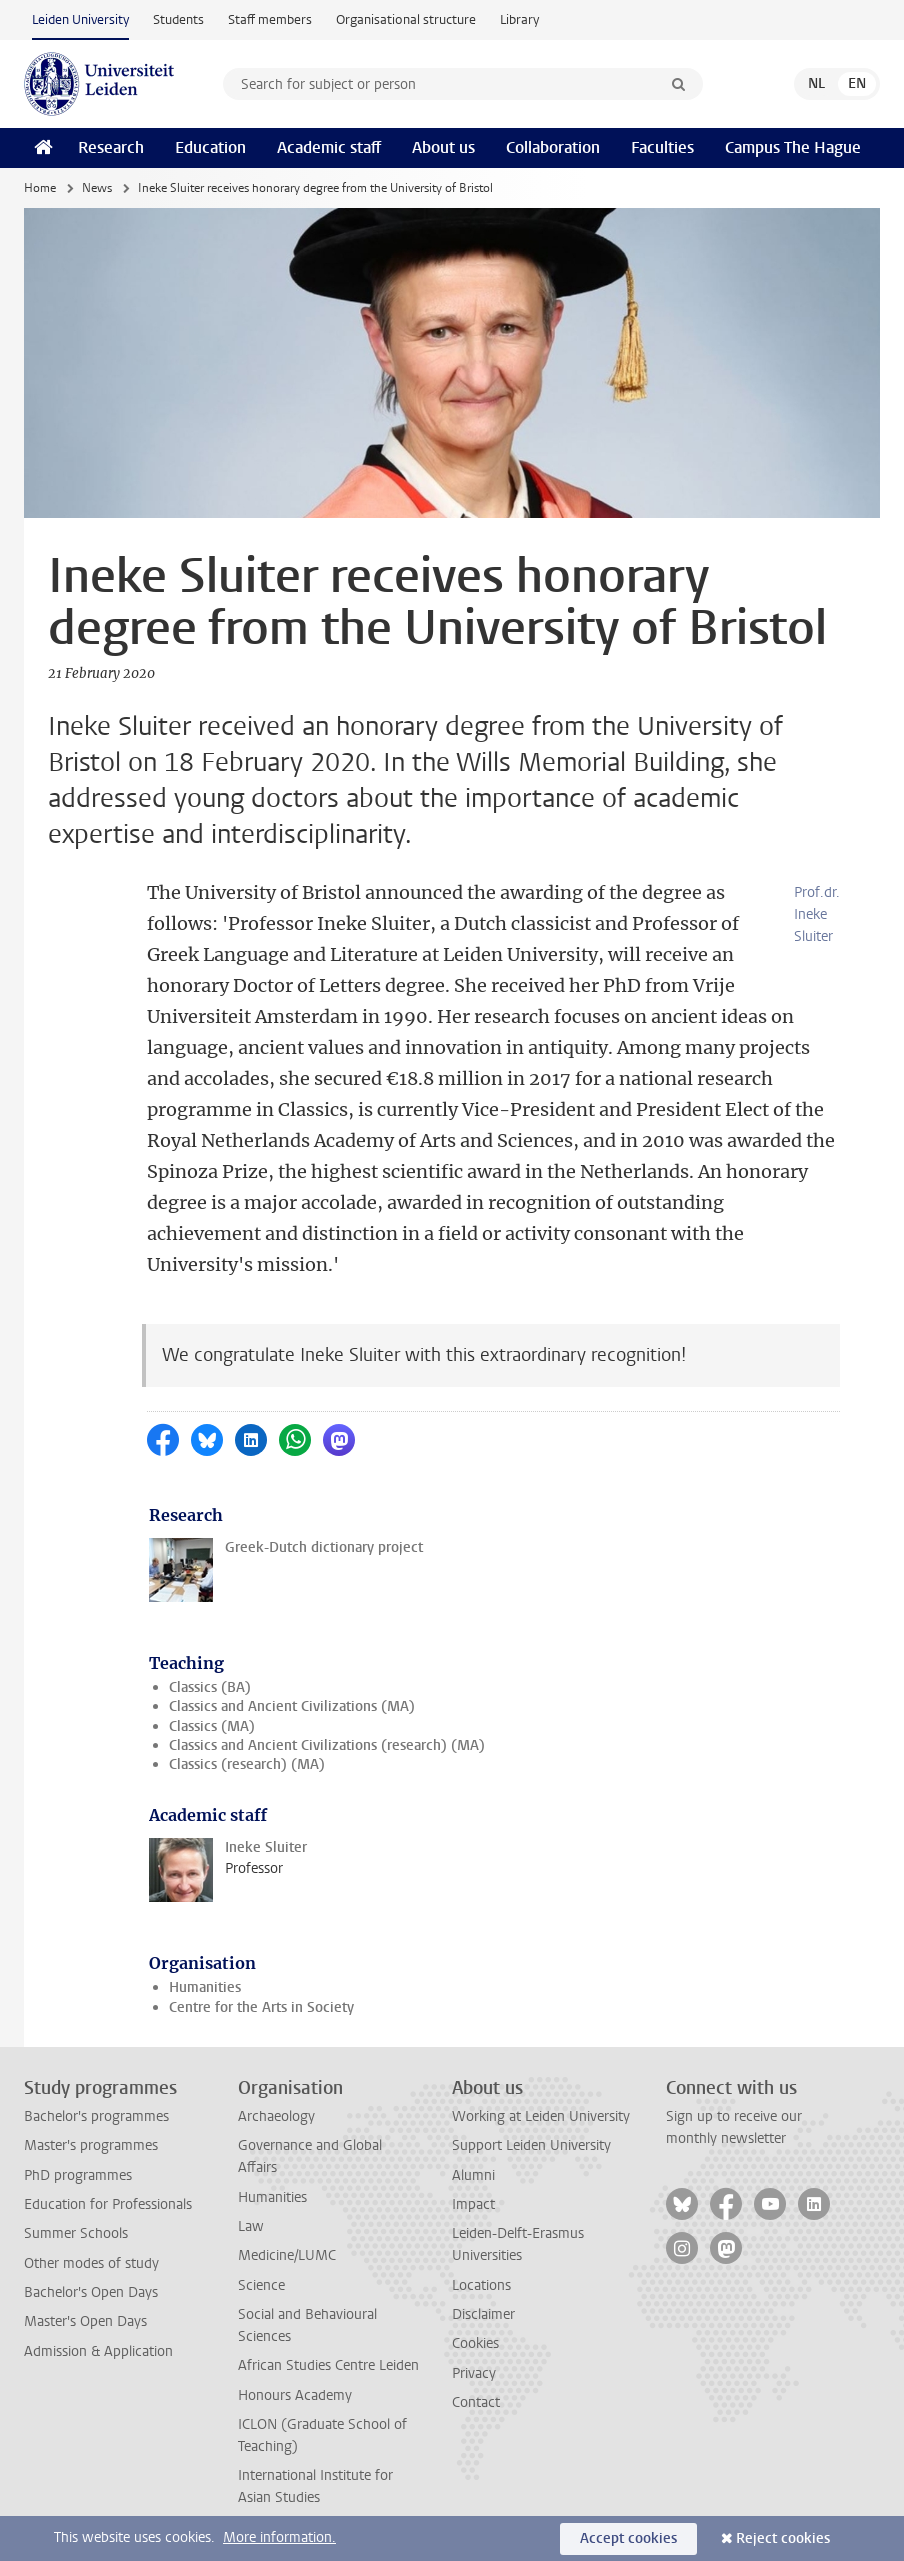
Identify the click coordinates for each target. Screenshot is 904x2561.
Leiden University (80, 19)
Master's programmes (91, 2145)
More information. (279, 2537)
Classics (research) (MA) (247, 1764)
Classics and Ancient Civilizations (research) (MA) (327, 1745)
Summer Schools (76, 2233)
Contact (476, 2402)
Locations (481, 2285)
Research (111, 147)
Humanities (205, 1987)
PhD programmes (78, 2175)
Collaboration (553, 147)
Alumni (473, 2175)
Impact (473, 2204)
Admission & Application (98, 2351)
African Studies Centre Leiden (328, 2365)
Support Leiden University (531, 2145)
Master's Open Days (85, 2321)
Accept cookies (628, 2538)
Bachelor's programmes (96, 2116)
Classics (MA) (212, 1726)
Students (178, 19)
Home (40, 188)
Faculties (662, 147)
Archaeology (276, 2116)
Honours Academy (295, 2395)
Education (210, 147)
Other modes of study (91, 2263)
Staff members (270, 19)
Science (261, 2285)
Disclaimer (483, 2314)
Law (251, 2226)
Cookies (475, 2343)
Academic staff (329, 147)
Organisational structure (406, 19)
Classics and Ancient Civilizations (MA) (292, 1706)
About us (443, 147)
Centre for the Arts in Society (261, 2007)
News (97, 188)
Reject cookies (783, 2538)
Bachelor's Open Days (91, 2292)
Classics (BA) (210, 1687)
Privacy (474, 2373)
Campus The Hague (793, 147)
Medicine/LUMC (287, 2255)
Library (519, 19)
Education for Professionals (108, 2204)
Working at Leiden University (541, 2116)
